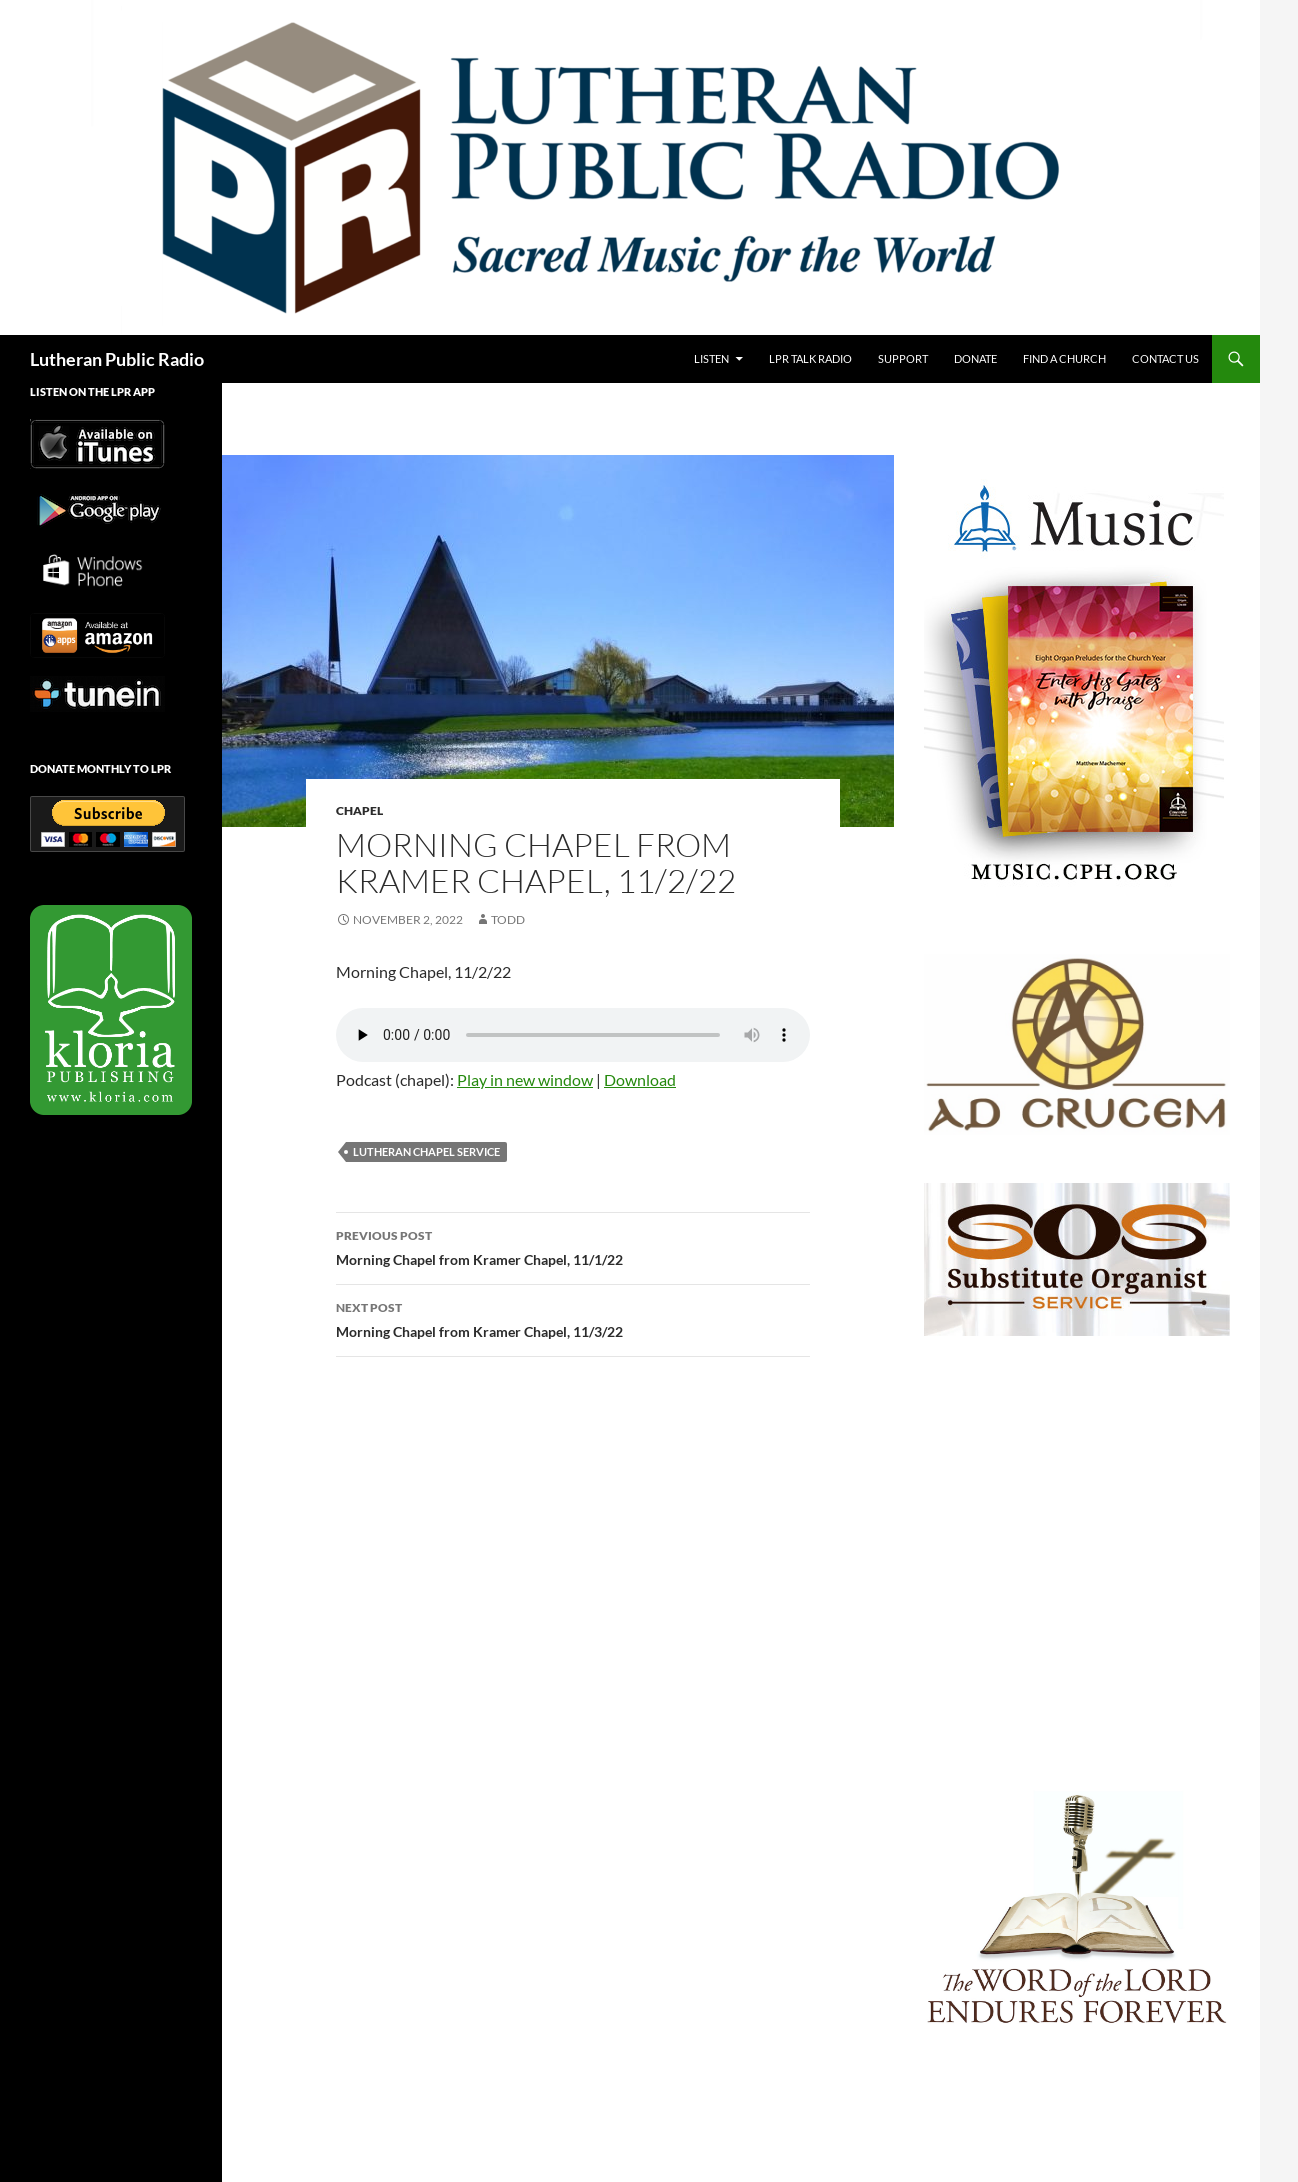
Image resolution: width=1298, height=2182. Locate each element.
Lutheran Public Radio (117, 359)
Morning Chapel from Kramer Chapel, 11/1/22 (573, 1246)
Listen (711, 358)
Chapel (359, 810)
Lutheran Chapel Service (426, 1151)
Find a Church (1064, 358)
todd (508, 919)
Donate (975, 358)
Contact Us (1165, 358)
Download (640, 1079)
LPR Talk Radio (810, 358)
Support (903, 358)
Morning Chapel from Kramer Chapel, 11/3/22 (573, 1318)
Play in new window (525, 1079)
